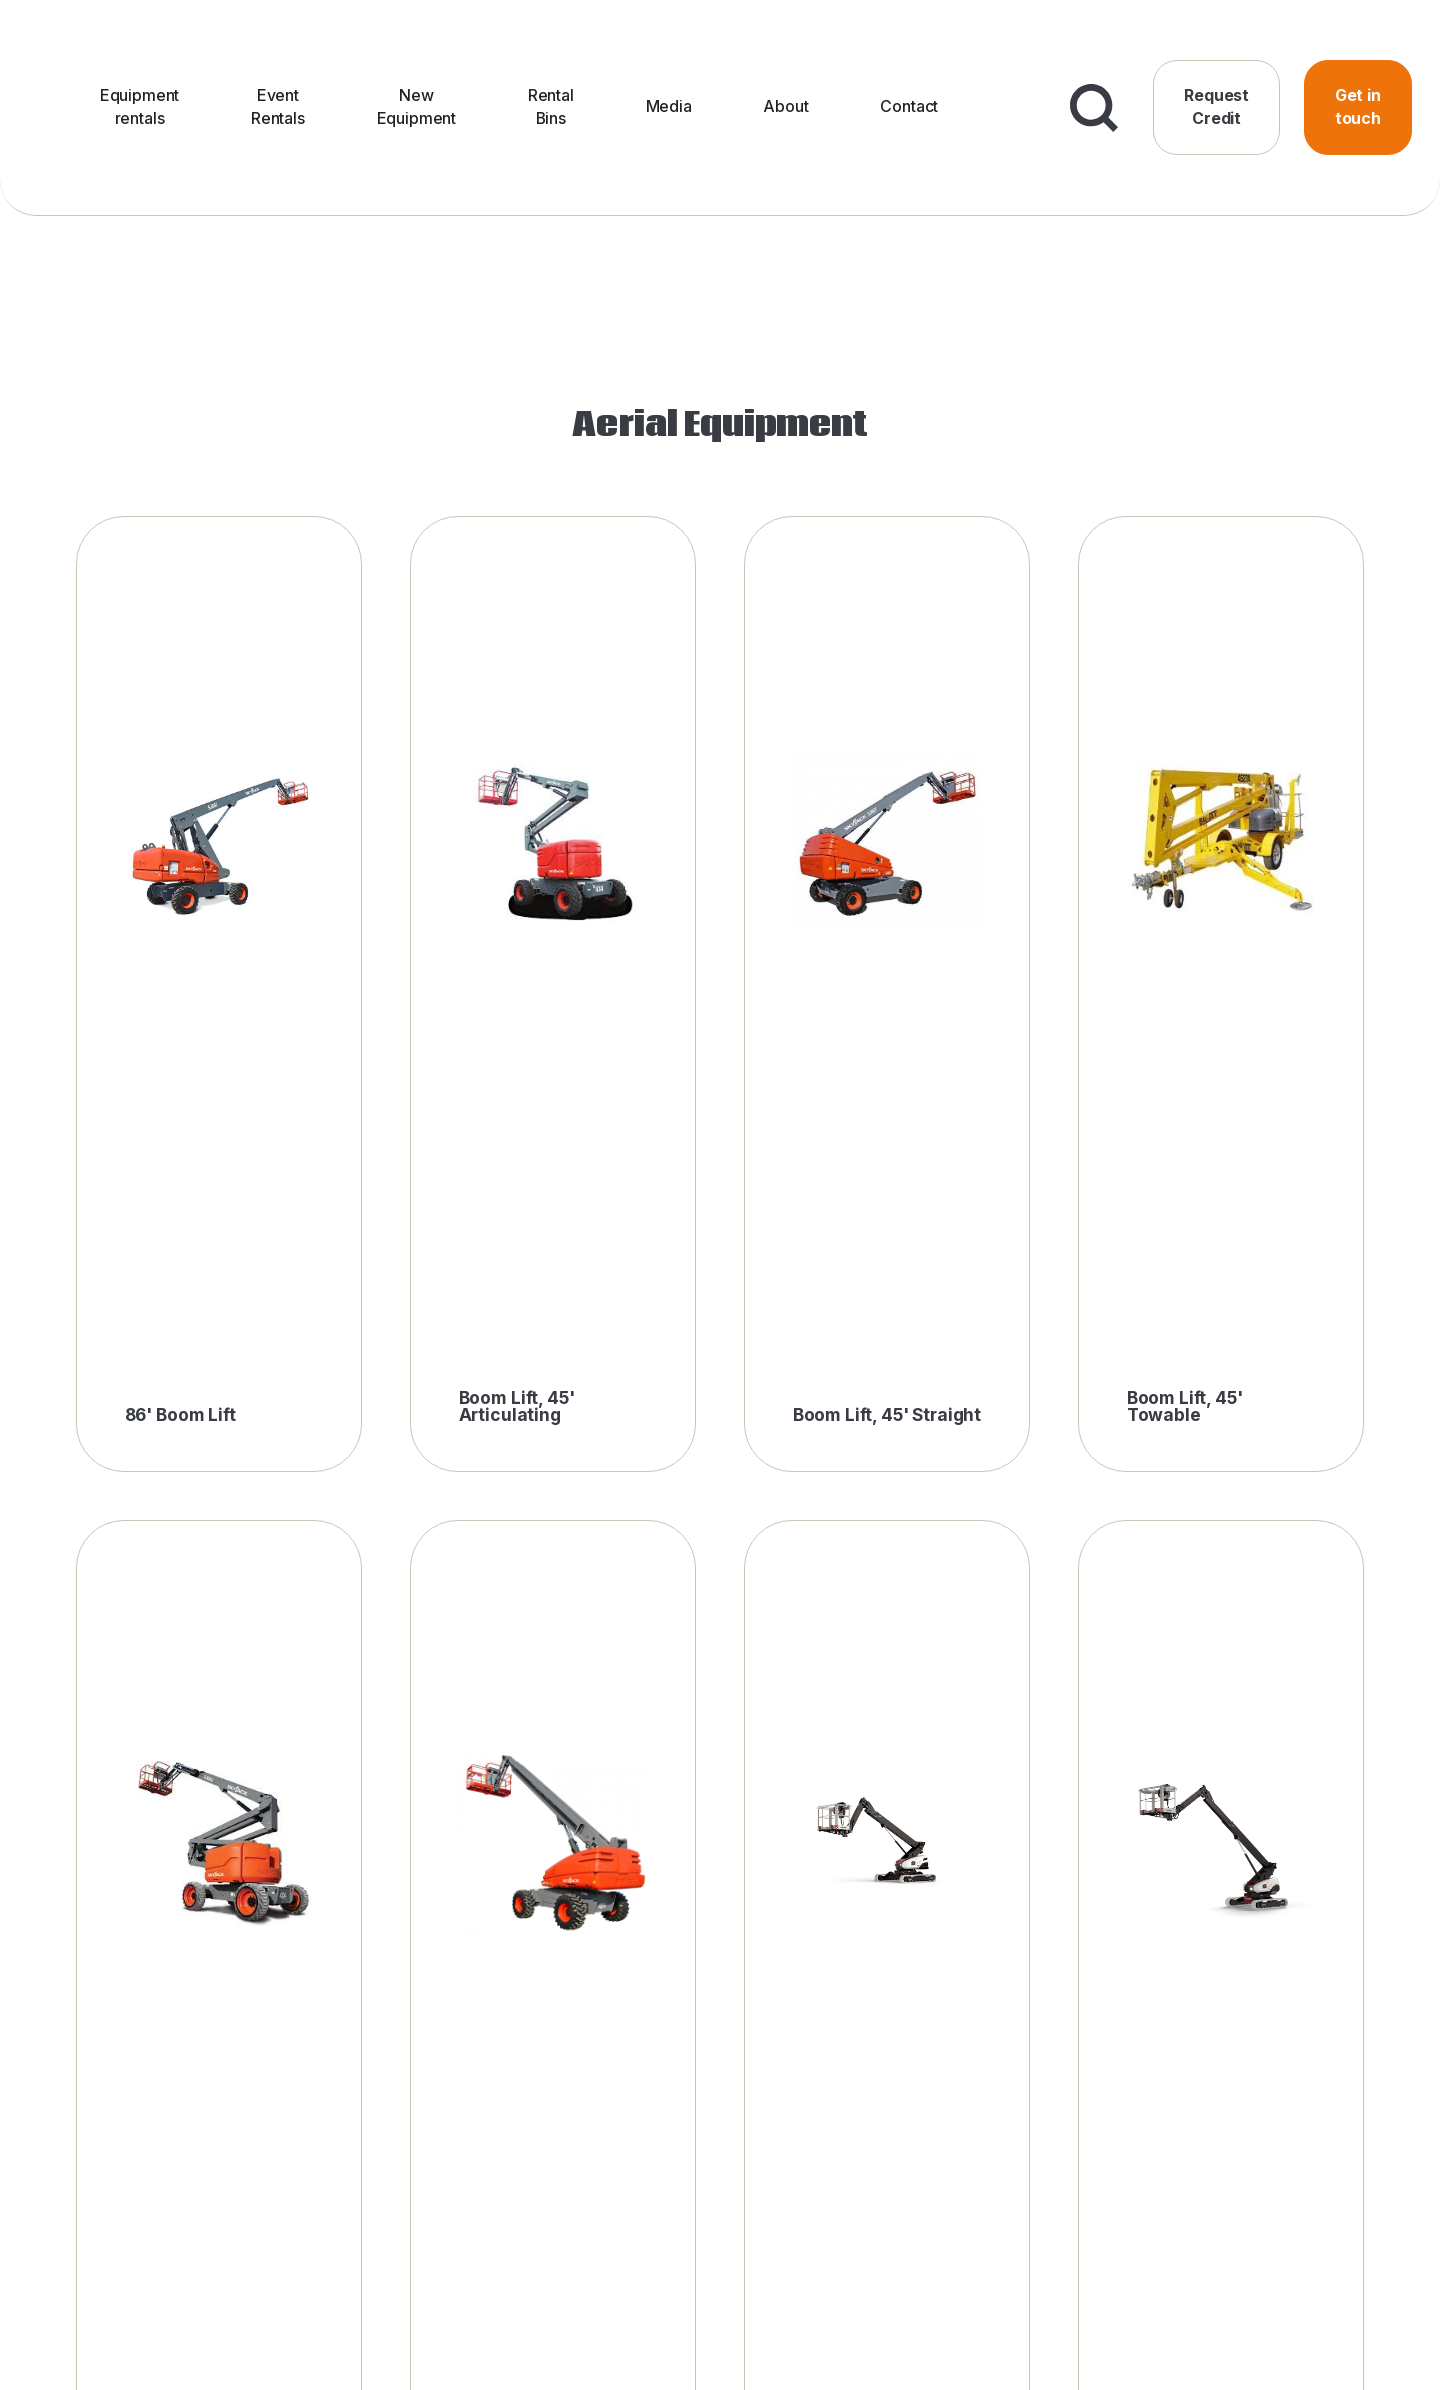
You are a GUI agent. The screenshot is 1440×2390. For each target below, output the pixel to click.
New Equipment (417, 106)
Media (669, 106)
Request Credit (1216, 106)
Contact (909, 106)
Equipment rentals (140, 106)
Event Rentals (278, 106)
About (785, 106)
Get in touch (1358, 106)
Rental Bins (551, 106)
